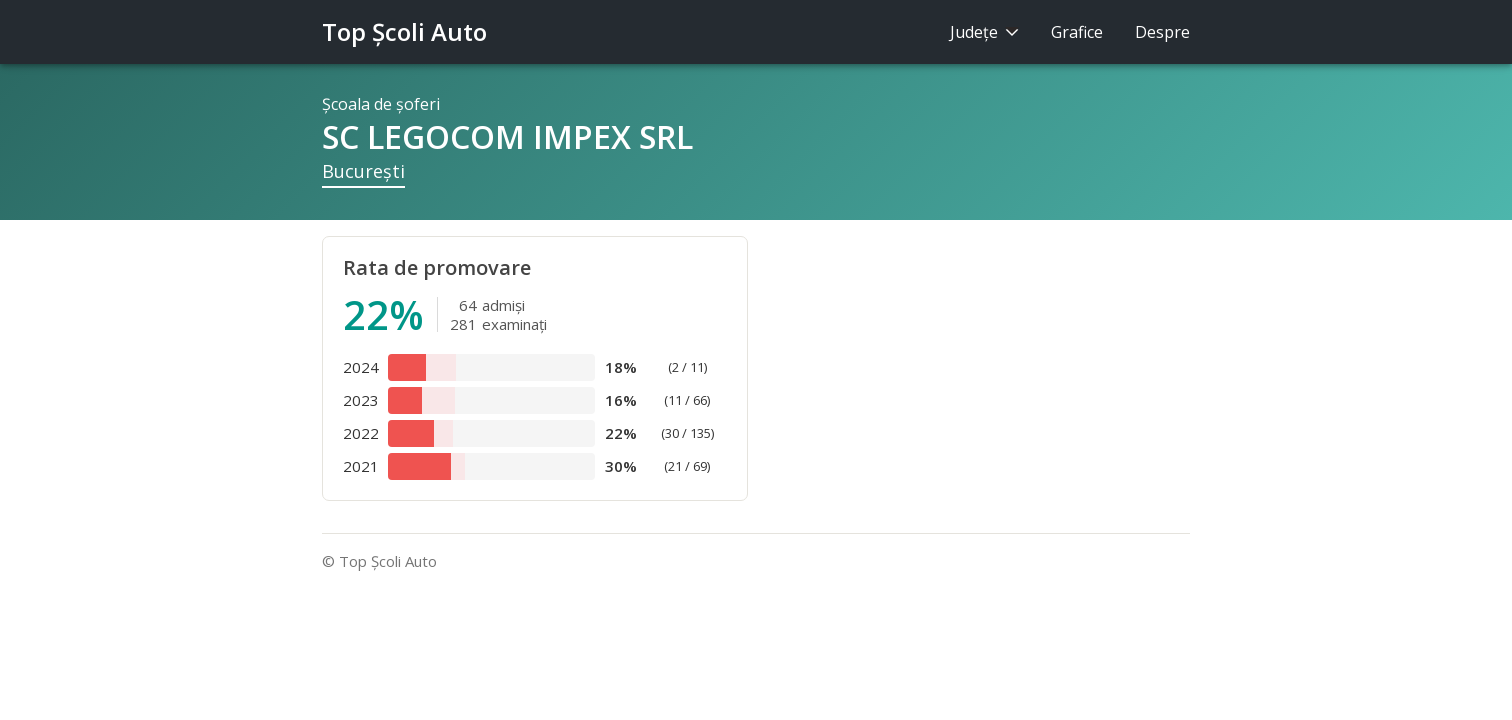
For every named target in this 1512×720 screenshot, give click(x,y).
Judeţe (984, 32)
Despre (1162, 32)
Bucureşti (363, 171)
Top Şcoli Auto (404, 31)
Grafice (1077, 32)
